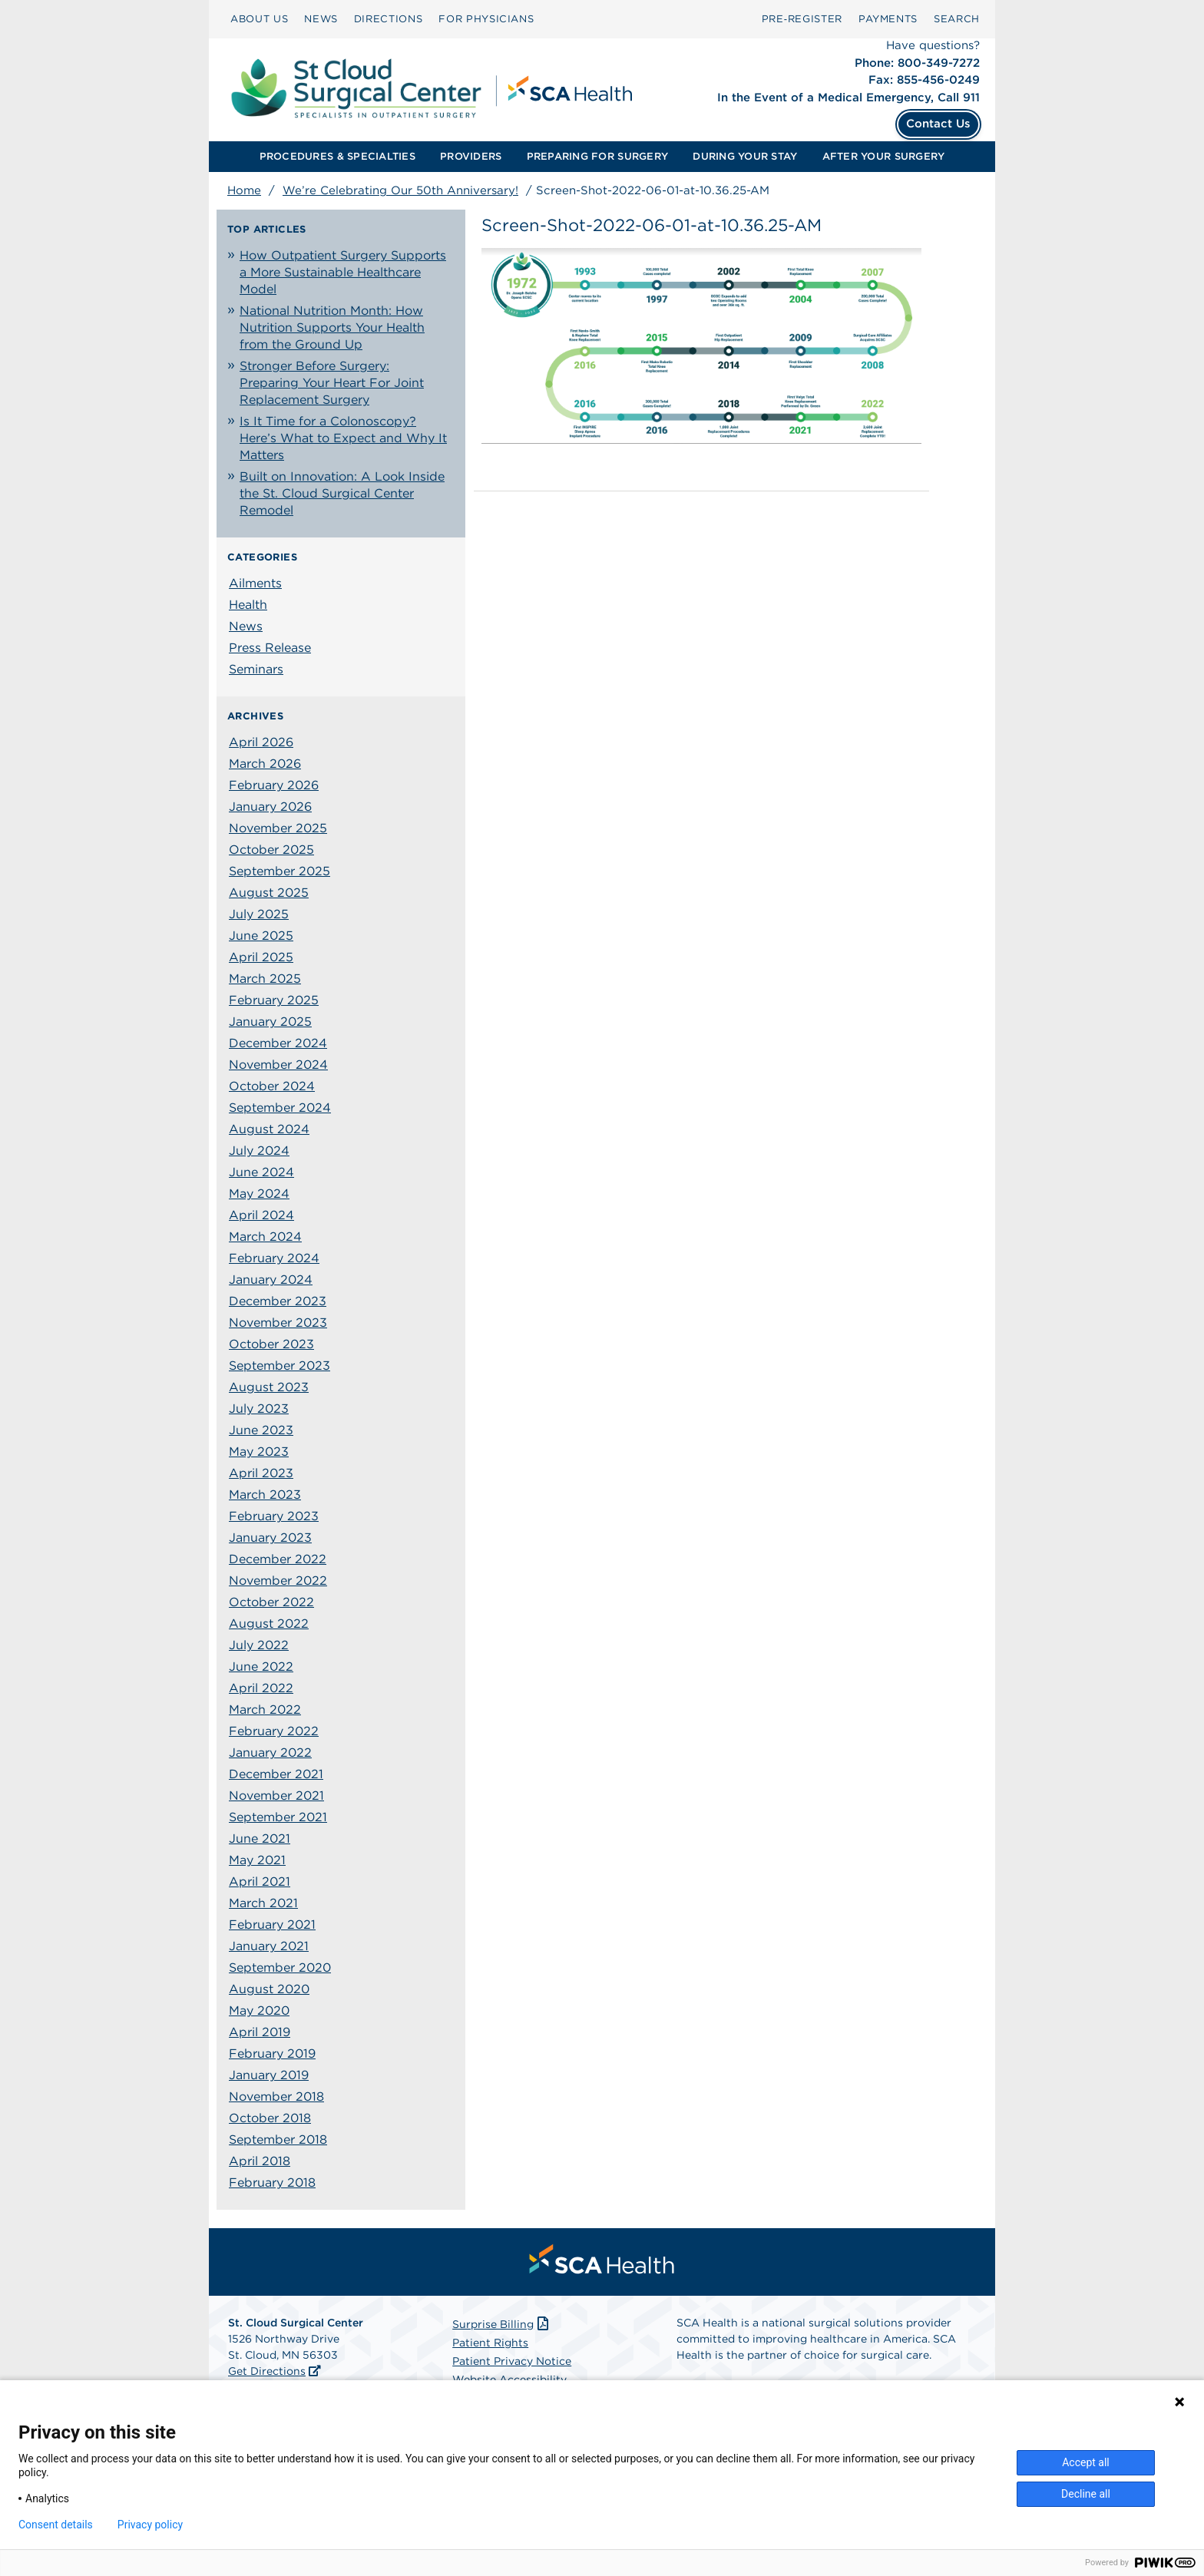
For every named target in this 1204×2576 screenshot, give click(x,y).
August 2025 (269, 892)
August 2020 (269, 1989)
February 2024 (274, 1258)
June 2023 (261, 1430)
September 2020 (280, 1967)
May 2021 (257, 1860)
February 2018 (272, 2182)
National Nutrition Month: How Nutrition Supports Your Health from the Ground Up (332, 327)
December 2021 (276, 1774)
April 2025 (261, 957)
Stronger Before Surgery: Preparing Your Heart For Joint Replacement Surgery (332, 383)
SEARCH (957, 19)
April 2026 (261, 742)
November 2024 (278, 1064)
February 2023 (274, 1516)
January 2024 (271, 1279)
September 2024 (280, 1107)
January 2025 (270, 1021)
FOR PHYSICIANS (486, 19)
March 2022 (265, 1709)
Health (248, 604)
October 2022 (271, 1602)
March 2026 (265, 763)
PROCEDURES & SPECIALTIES (337, 156)
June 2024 (261, 1172)
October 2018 (270, 2118)
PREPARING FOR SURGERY (597, 156)
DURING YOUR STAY (745, 156)
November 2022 (278, 1580)
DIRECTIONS (388, 19)
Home (244, 190)
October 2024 (272, 1086)
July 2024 (259, 1150)
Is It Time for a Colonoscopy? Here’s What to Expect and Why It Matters (343, 438)
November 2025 (278, 828)
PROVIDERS (470, 156)
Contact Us (938, 124)
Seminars (256, 669)
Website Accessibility (509, 2379)
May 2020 (259, 2010)
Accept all (1086, 2462)
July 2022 (259, 1645)
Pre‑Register (802, 19)
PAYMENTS (888, 19)
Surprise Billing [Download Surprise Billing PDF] (501, 2324)
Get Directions (267, 2371)
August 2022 (269, 1623)
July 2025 (259, 914)
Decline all (1085, 2494)
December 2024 (278, 1043)
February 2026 (274, 785)
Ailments (255, 583)
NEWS (321, 19)
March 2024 (265, 1236)
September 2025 (279, 871)
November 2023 (278, 1322)
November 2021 (276, 1795)
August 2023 (269, 1387)
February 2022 (274, 1731)
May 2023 (259, 1451)
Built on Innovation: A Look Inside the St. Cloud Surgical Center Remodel (342, 493)
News (246, 626)
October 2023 (271, 1344)
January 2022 (270, 1752)
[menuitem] (259, 19)
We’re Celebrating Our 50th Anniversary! (400, 190)
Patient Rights (490, 2342)
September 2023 (279, 1365)
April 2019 (259, 2032)
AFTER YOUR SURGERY (883, 156)
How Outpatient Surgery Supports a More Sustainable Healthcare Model (343, 272)
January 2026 (270, 806)
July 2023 (259, 1408)
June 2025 (261, 935)
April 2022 (261, 1688)
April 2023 (261, 1473)
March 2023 (265, 1494)
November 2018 (276, 2096)
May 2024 (259, 1193)
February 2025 (274, 1000)
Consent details (55, 2524)
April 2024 (261, 1215)
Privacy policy (150, 2524)
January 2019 (269, 2075)
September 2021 (278, 1817)
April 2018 (259, 2161)
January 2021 (269, 1946)
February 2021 (272, 1924)
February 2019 (272, 2053)
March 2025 (265, 978)
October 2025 (271, 849)
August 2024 (269, 1129)
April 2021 (259, 1881)
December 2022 (277, 1559)
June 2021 (259, 1838)
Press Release (270, 647)
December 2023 (277, 1301)
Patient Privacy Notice (511, 2361)
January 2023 (270, 1537)
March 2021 (263, 1903)
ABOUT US (259, 19)
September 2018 (278, 2139)
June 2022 (261, 1666)
